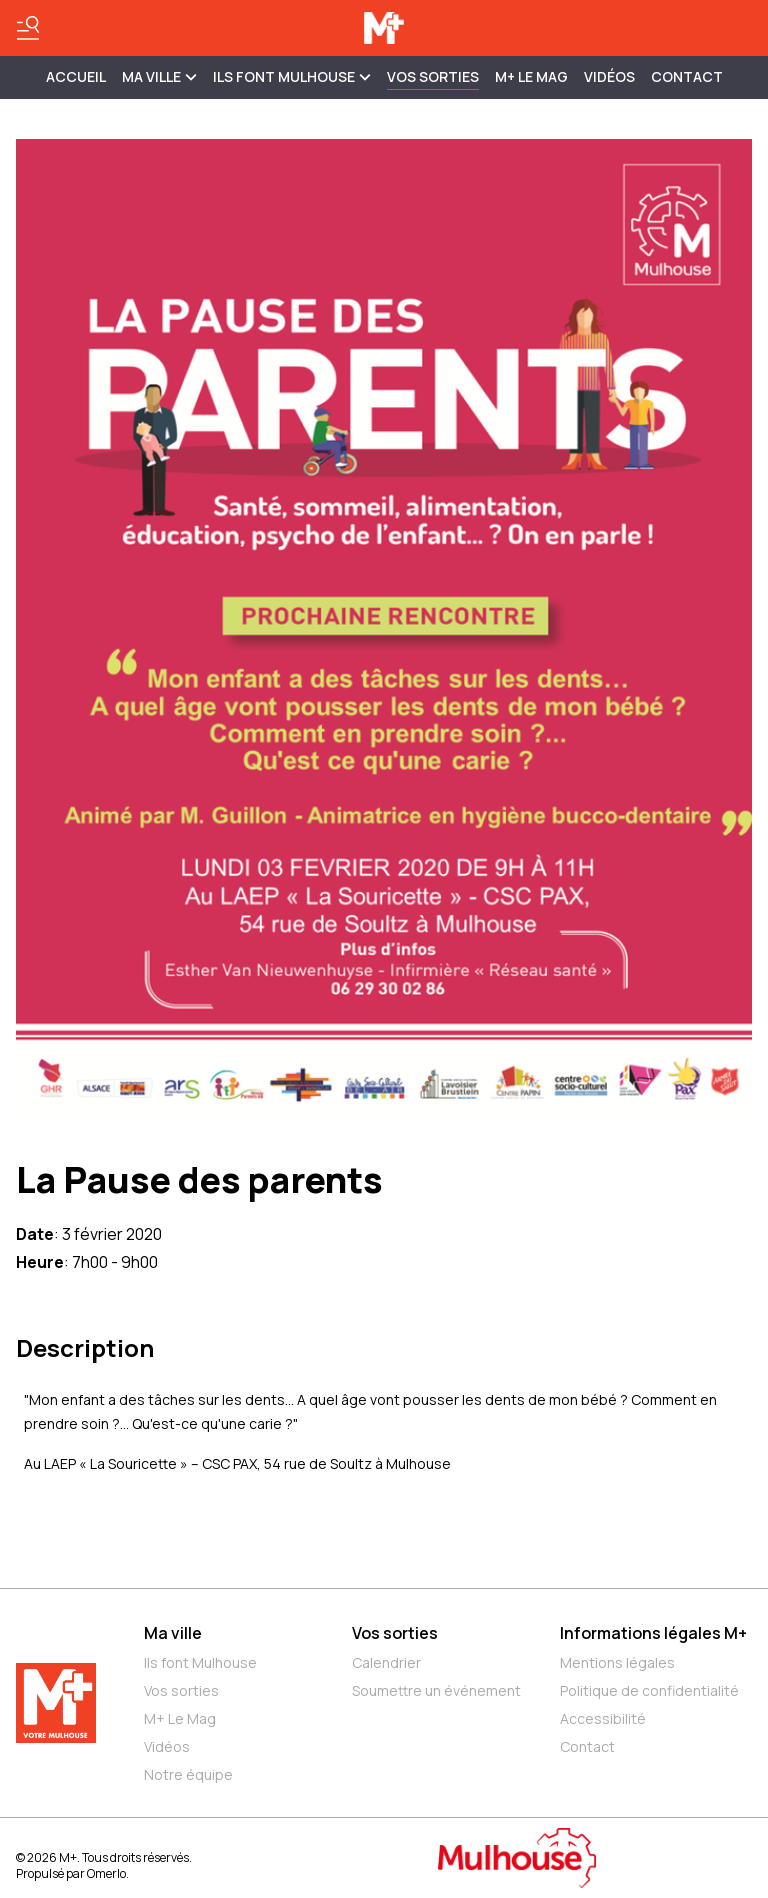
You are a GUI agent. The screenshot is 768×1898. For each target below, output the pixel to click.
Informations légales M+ (653, 1633)
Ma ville (173, 1633)
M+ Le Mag (531, 76)
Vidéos (609, 76)
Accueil (76, 76)
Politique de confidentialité (649, 1690)
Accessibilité (603, 1718)
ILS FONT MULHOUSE (292, 76)
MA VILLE (159, 76)
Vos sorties (433, 76)
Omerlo (106, 1873)
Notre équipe (188, 1774)
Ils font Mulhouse (200, 1662)
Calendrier (386, 1662)
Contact (687, 76)
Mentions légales (617, 1662)
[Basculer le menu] (28, 28)
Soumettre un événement (436, 1690)
